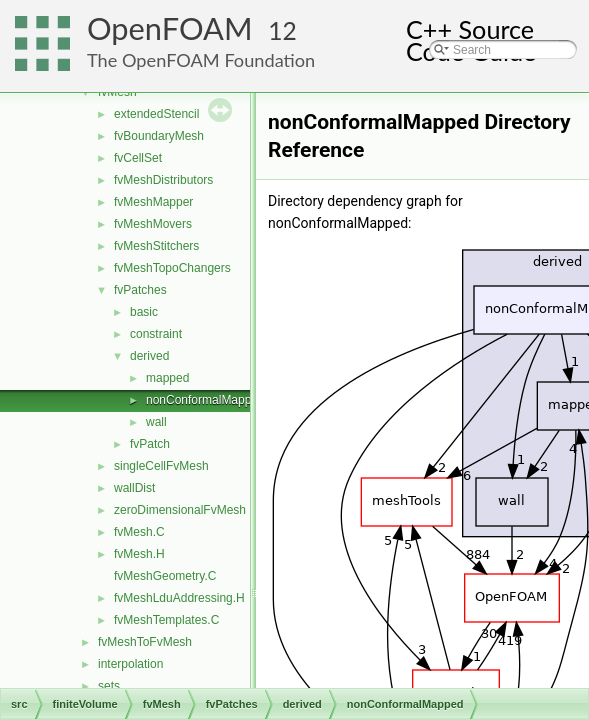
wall (156, 422)
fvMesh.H (139, 554)
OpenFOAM (170, 28)
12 (282, 30)
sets (109, 686)
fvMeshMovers (153, 224)
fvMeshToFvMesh (145, 642)
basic (144, 312)
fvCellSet (138, 158)
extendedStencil (156, 114)
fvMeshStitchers (156, 246)
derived (149, 356)
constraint (156, 334)
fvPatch (150, 444)
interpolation (130, 664)
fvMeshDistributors (163, 180)
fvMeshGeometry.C (165, 576)
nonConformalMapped (205, 400)
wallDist (134, 488)
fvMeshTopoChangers (172, 268)
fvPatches (140, 290)
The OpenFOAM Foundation (201, 60)
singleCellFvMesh (161, 466)
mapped (167, 378)
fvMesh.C (139, 532)
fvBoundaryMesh (159, 136)
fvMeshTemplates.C (166, 620)
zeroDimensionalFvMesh (180, 510)
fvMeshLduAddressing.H (179, 598)
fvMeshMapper (153, 202)
